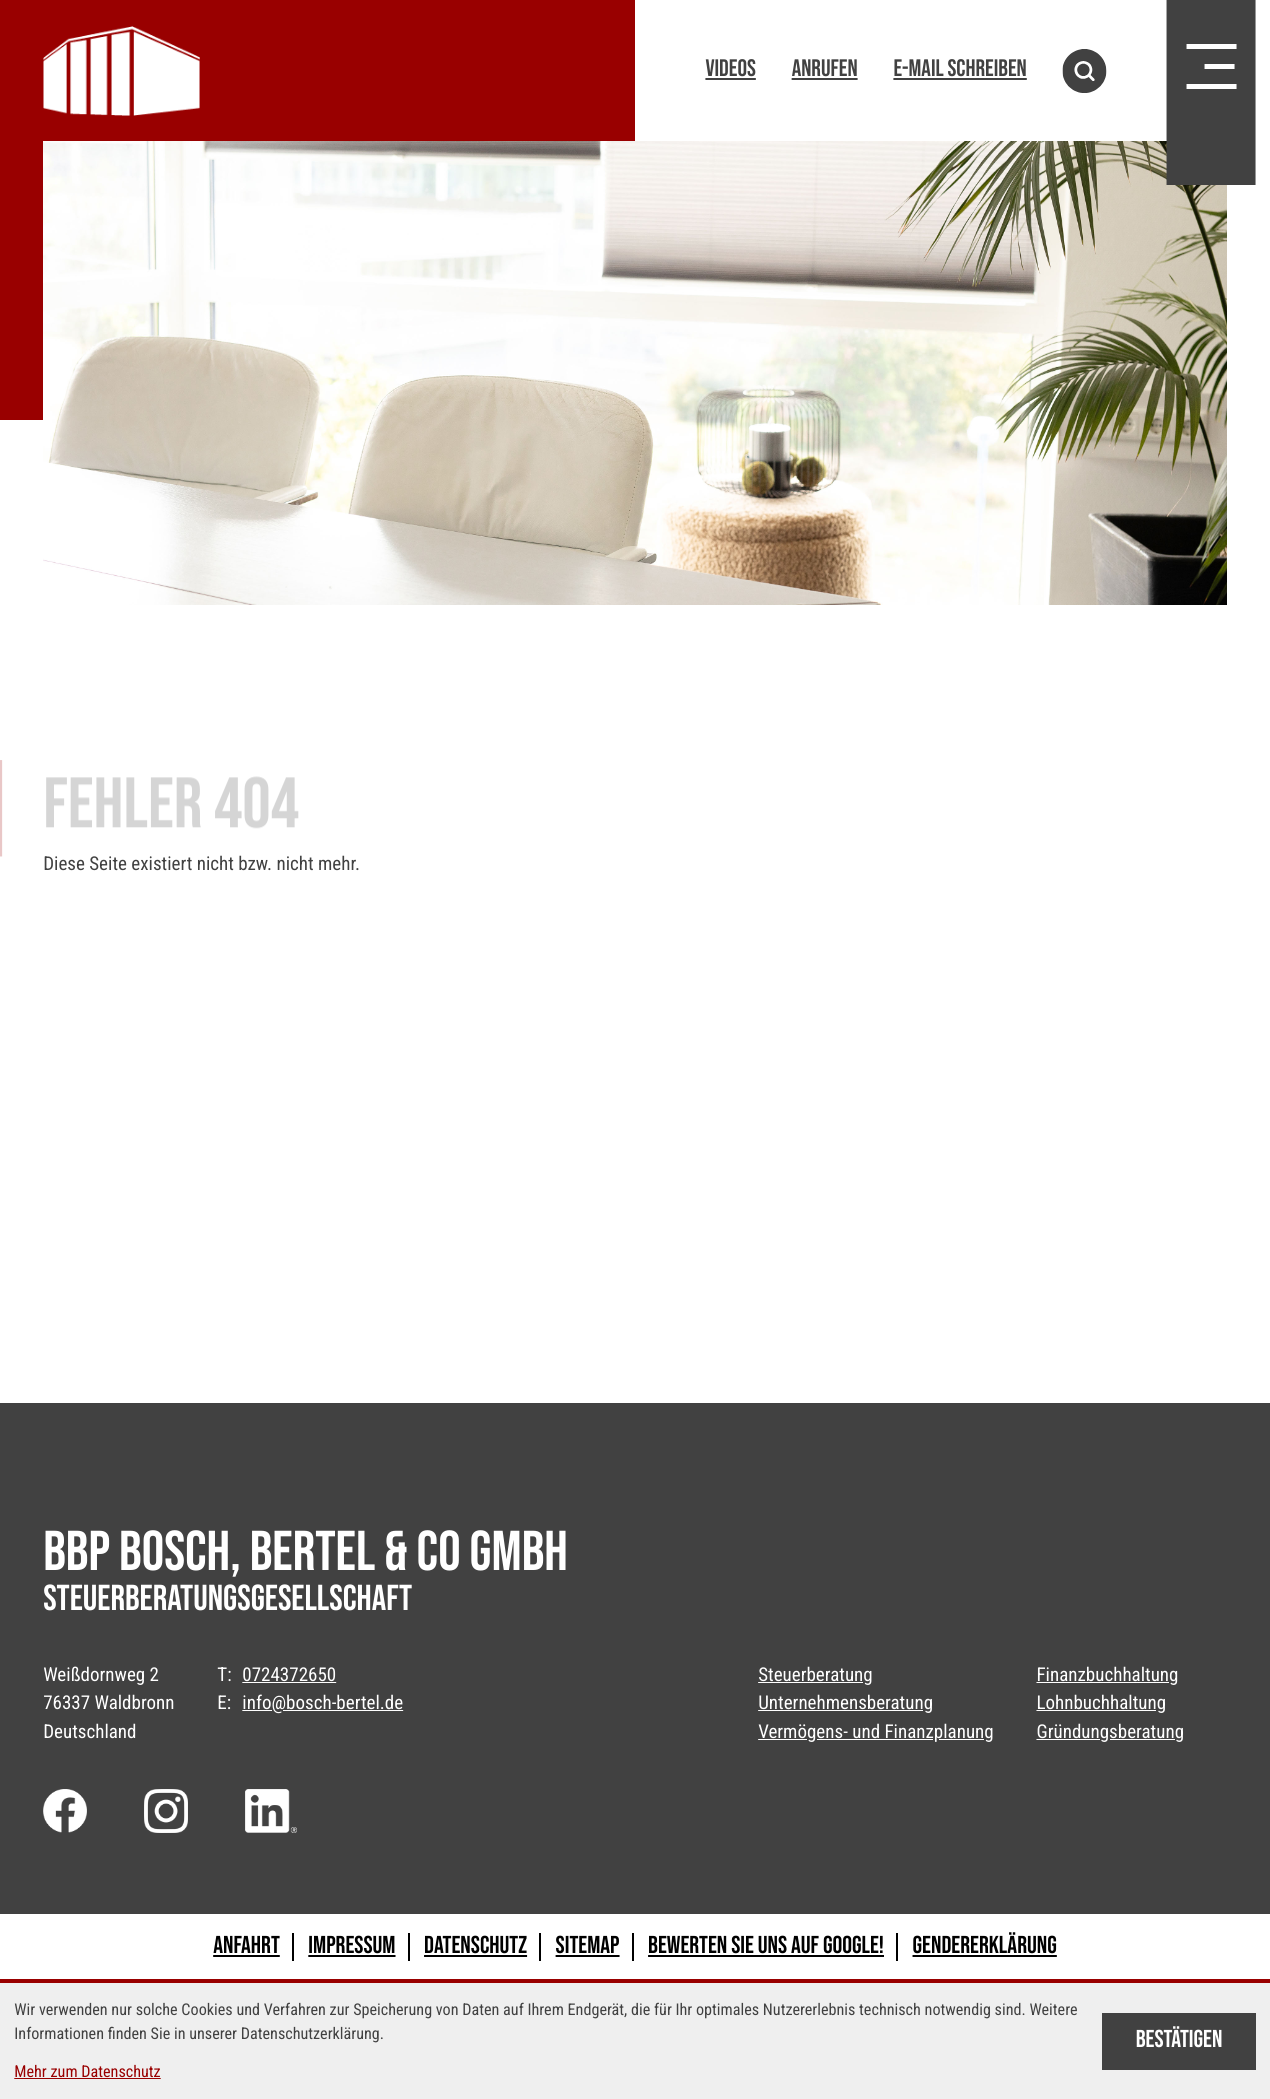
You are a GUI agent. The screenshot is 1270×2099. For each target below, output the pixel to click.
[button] (730, 71)
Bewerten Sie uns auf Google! (766, 1946)
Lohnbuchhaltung (1101, 1702)
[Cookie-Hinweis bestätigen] (1178, 2041)
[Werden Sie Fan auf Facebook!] (65, 1811)
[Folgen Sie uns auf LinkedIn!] (273, 1811)
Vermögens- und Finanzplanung (876, 1731)
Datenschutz (475, 1946)
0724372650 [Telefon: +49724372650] (289, 1674)
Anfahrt (246, 1946)
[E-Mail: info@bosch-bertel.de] (959, 71)
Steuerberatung (815, 1674)
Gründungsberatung (1110, 1731)
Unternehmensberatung (845, 1702)
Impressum (351, 1946)
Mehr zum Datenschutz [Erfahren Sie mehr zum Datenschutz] (87, 2071)
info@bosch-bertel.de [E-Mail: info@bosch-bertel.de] (322, 1702)
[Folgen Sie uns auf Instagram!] (166, 1811)
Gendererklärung (985, 1946)
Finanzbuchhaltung (1107, 1674)
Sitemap (588, 1946)
